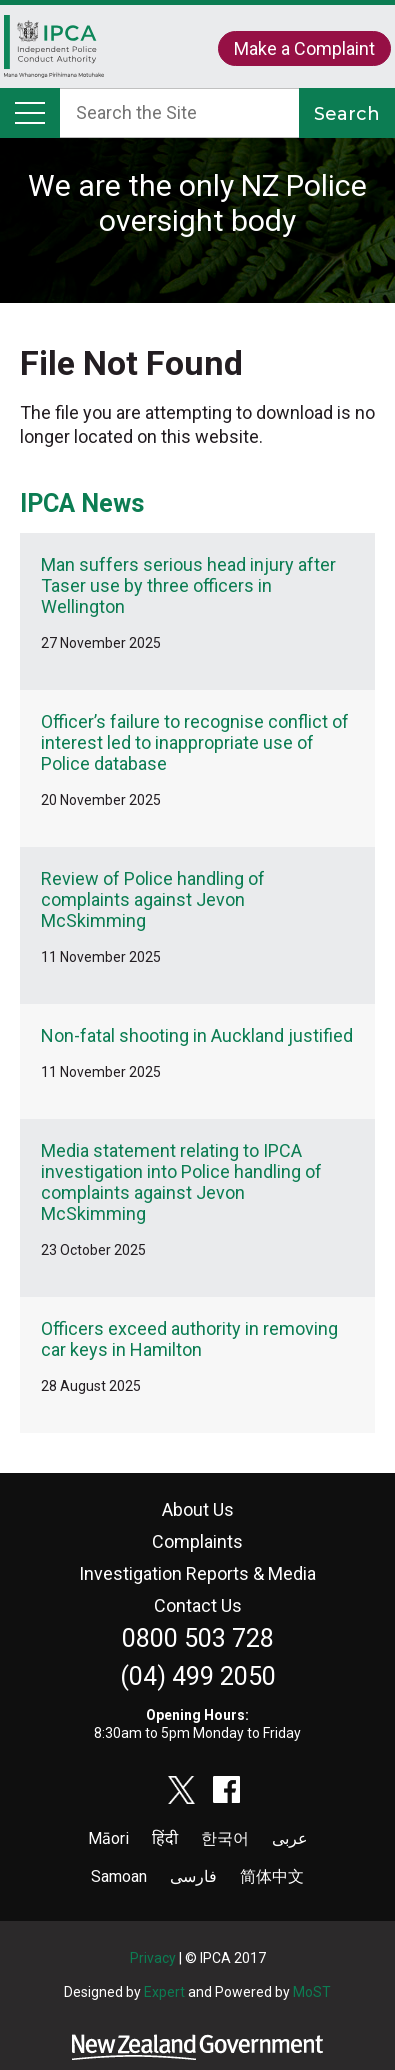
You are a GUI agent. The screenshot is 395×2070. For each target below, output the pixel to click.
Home (54, 51)
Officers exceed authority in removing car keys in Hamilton (189, 1339)
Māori (108, 1838)
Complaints (197, 1541)
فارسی (193, 1876)
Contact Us (198, 1605)
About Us (198, 1509)
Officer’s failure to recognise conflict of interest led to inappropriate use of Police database (195, 742)
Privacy (153, 1958)
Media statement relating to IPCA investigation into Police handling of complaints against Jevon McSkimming (181, 1182)
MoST (312, 1992)
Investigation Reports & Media (197, 1573)
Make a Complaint (304, 48)
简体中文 (272, 1876)
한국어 (225, 1838)
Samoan (119, 1876)
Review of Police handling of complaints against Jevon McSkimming (153, 899)
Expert (164, 1992)
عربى (290, 1838)
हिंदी (165, 1838)
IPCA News (82, 503)
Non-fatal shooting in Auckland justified (197, 1035)
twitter (182, 1790)
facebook (227, 1790)
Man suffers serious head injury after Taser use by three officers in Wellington (188, 585)
